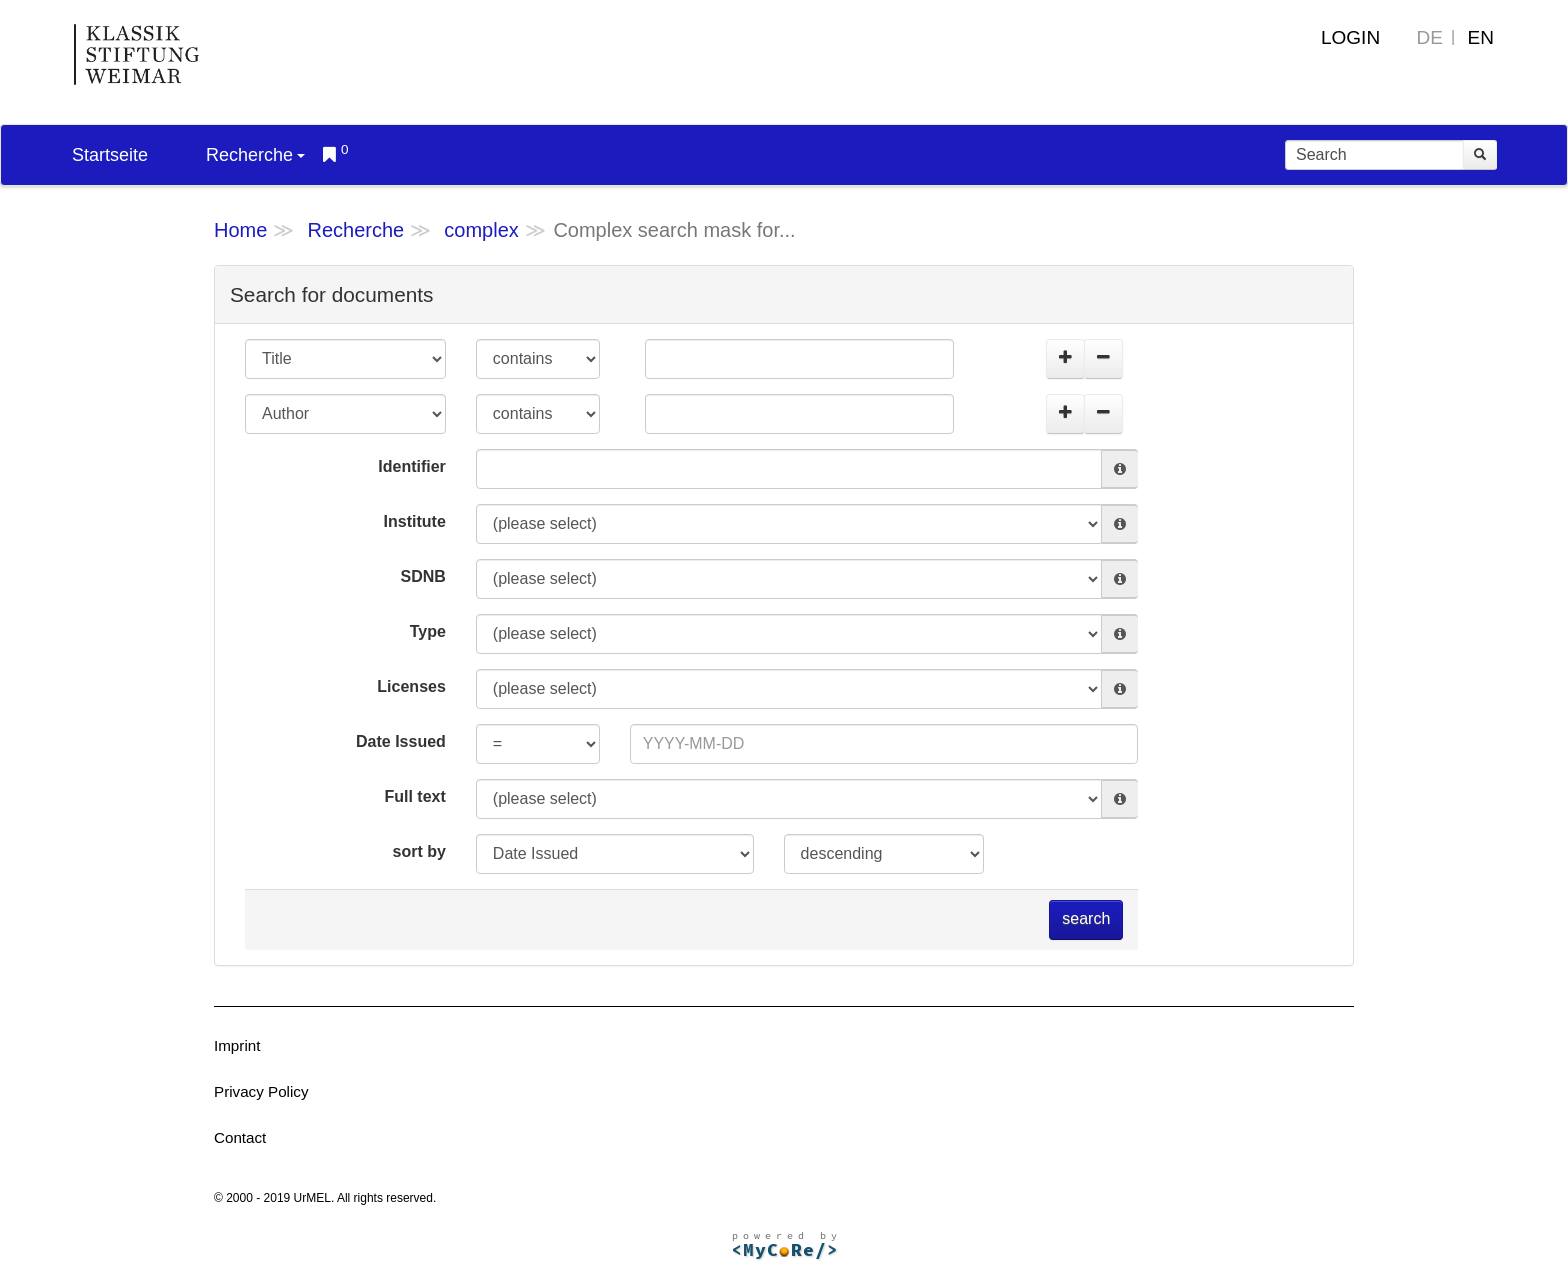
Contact (240, 1137)
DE (1430, 37)
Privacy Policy (261, 1091)
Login (1350, 37)
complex (481, 230)
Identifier (412, 466)
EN (1481, 37)
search (1086, 918)
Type (428, 631)
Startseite (110, 155)
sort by (418, 851)
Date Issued (401, 741)
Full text (414, 796)
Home (240, 230)
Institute (415, 521)
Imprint (237, 1045)
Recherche (255, 155)
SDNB (422, 576)
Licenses (411, 686)
